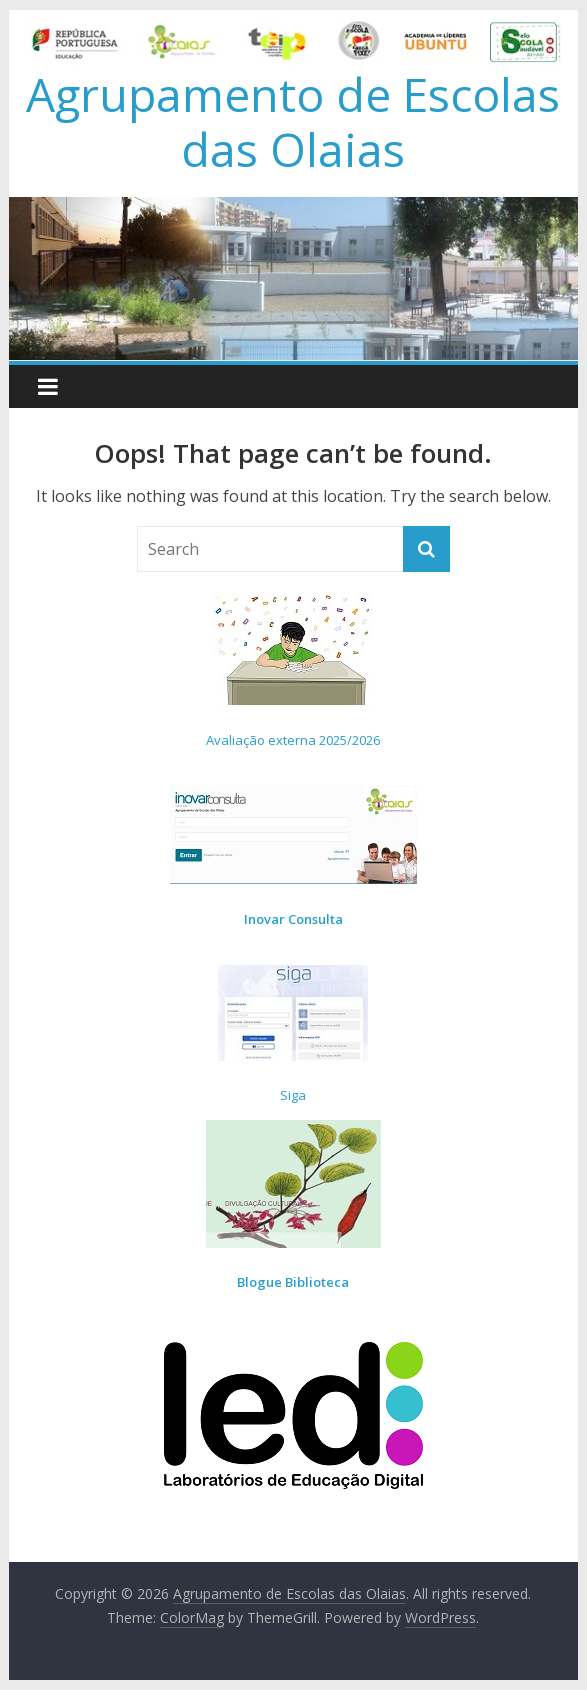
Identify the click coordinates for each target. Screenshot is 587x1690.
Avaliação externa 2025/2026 (293, 740)
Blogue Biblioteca (293, 1282)
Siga (293, 1095)
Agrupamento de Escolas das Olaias (293, 121)
